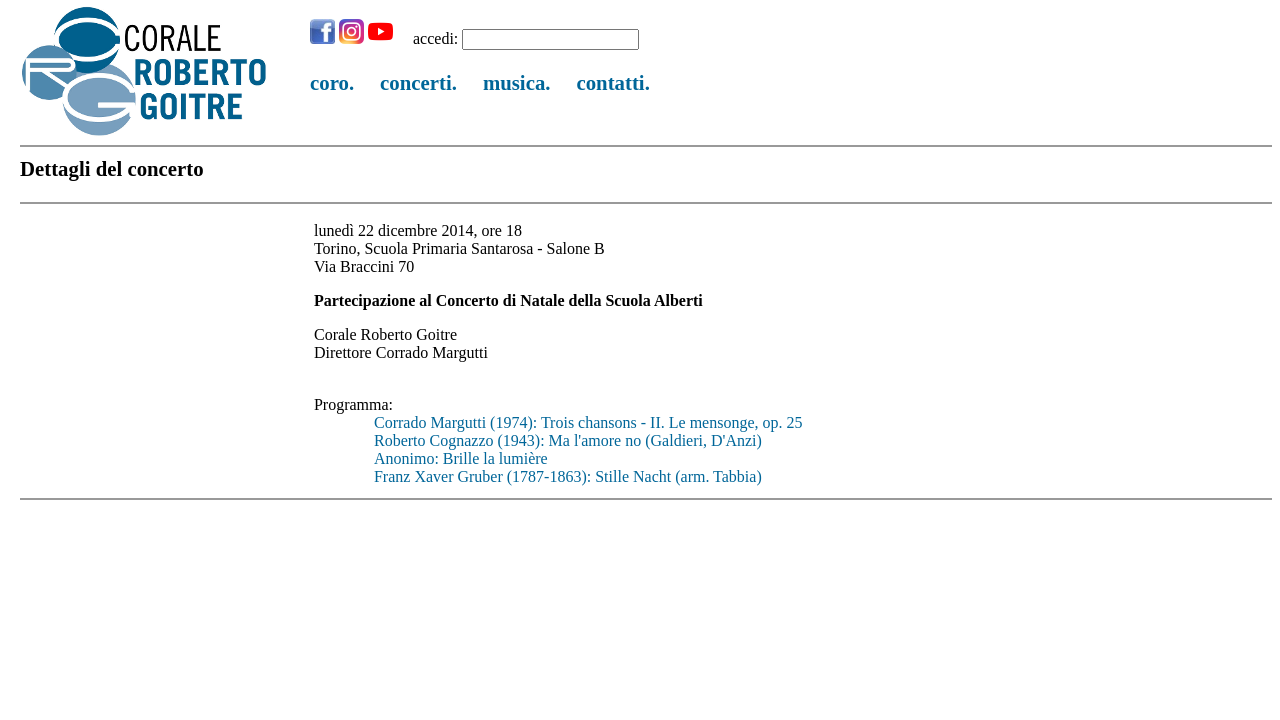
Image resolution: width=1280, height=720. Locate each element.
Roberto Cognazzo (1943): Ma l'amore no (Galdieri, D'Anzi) (568, 440)
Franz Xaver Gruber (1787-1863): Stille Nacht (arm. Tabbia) (568, 476)
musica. (517, 82)
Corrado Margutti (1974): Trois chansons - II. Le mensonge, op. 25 (588, 422)
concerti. (418, 82)
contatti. (612, 82)
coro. (332, 82)
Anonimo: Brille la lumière (461, 458)
